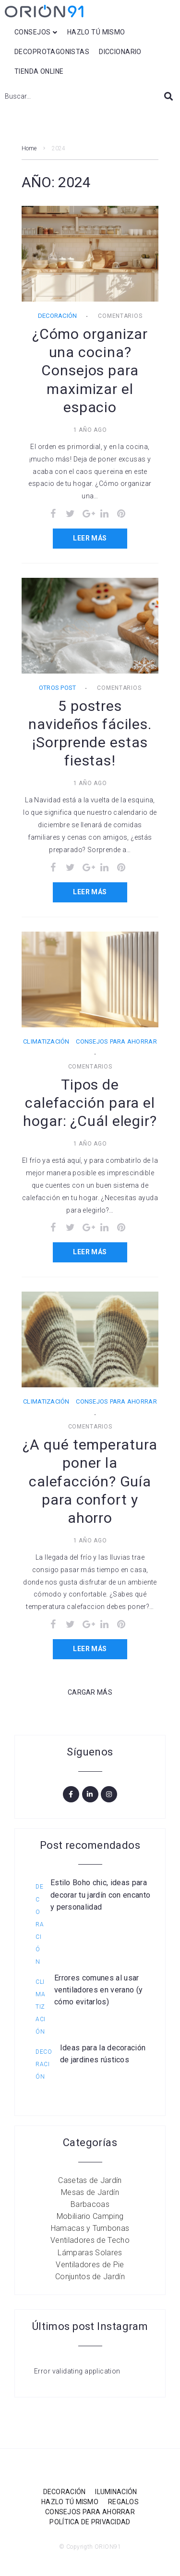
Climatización (46, 1041)
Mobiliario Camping (90, 2216)
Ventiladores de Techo (90, 2240)
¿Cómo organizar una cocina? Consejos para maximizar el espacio (90, 370)
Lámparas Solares (90, 2252)
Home (29, 148)
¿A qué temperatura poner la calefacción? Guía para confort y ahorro (90, 1481)
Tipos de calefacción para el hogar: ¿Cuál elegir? (90, 1102)
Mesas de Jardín (90, 2192)
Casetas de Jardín (89, 2180)
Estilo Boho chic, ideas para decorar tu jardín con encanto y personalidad (100, 1894)
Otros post (57, 687)
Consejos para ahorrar (116, 1041)
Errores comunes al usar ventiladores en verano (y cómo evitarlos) (98, 1989)
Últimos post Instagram (90, 2326)
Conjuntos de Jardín (90, 2276)
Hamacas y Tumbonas (90, 2228)
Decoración (57, 315)
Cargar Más (90, 1692)
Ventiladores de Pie (90, 2264)
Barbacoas (90, 2204)
